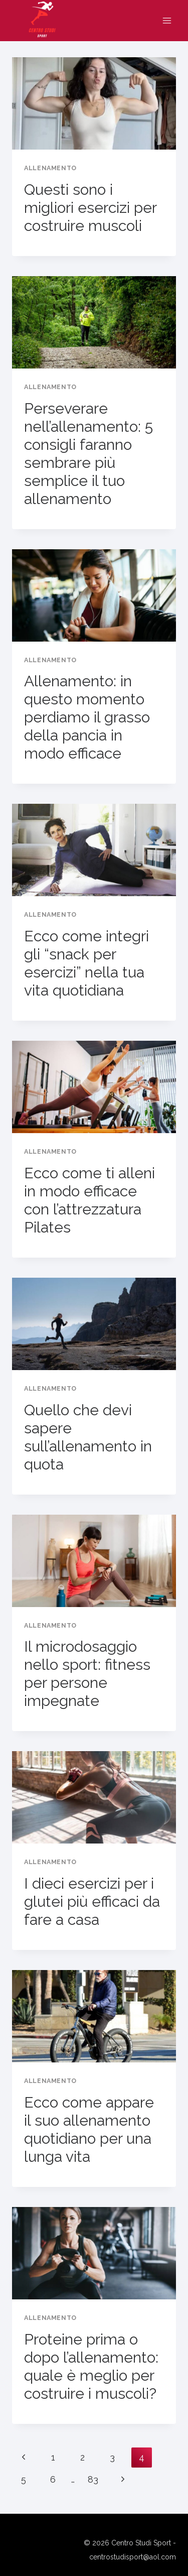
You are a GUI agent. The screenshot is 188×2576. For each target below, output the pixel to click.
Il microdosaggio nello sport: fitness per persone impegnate (87, 1673)
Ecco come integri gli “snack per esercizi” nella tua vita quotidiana (86, 963)
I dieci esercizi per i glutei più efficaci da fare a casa (92, 1901)
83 (93, 2479)
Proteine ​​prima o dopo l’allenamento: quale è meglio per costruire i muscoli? (91, 2366)
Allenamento (50, 168)
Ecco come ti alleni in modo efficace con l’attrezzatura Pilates (89, 1200)
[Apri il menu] (166, 21)
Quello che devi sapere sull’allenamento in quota (88, 1437)
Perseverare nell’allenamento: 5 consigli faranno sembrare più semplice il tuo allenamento (88, 454)
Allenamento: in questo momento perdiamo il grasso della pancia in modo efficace (87, 717)
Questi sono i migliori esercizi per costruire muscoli (90, 207)
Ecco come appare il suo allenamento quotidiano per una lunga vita (89, 2129)
